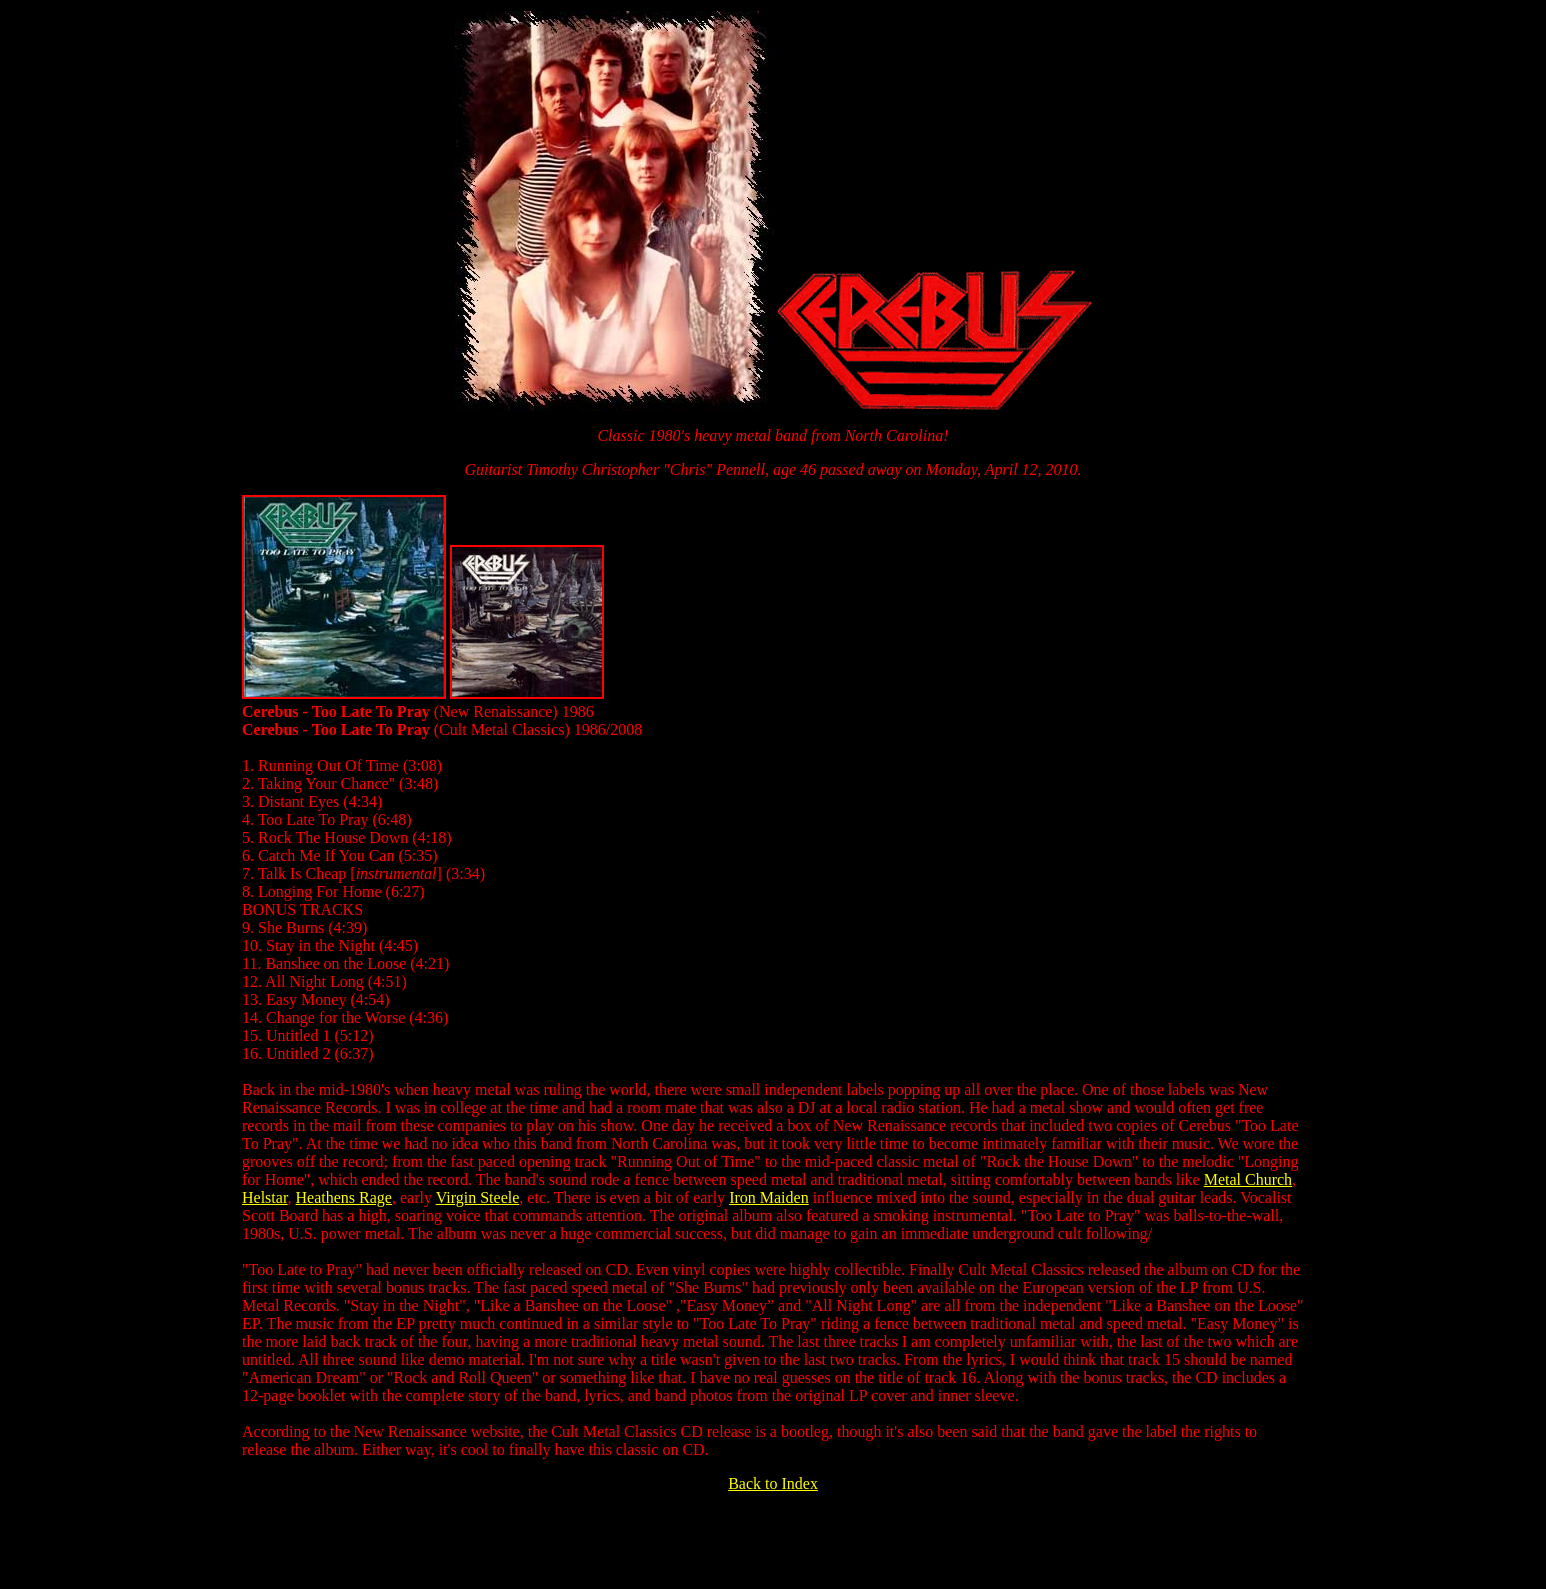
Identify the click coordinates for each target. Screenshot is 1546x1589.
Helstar (265, 1197)
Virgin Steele (478, 1197)
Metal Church (1248, 1179)
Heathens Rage (344, 1197)
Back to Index (773, 1483)
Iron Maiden (769, 1197)
